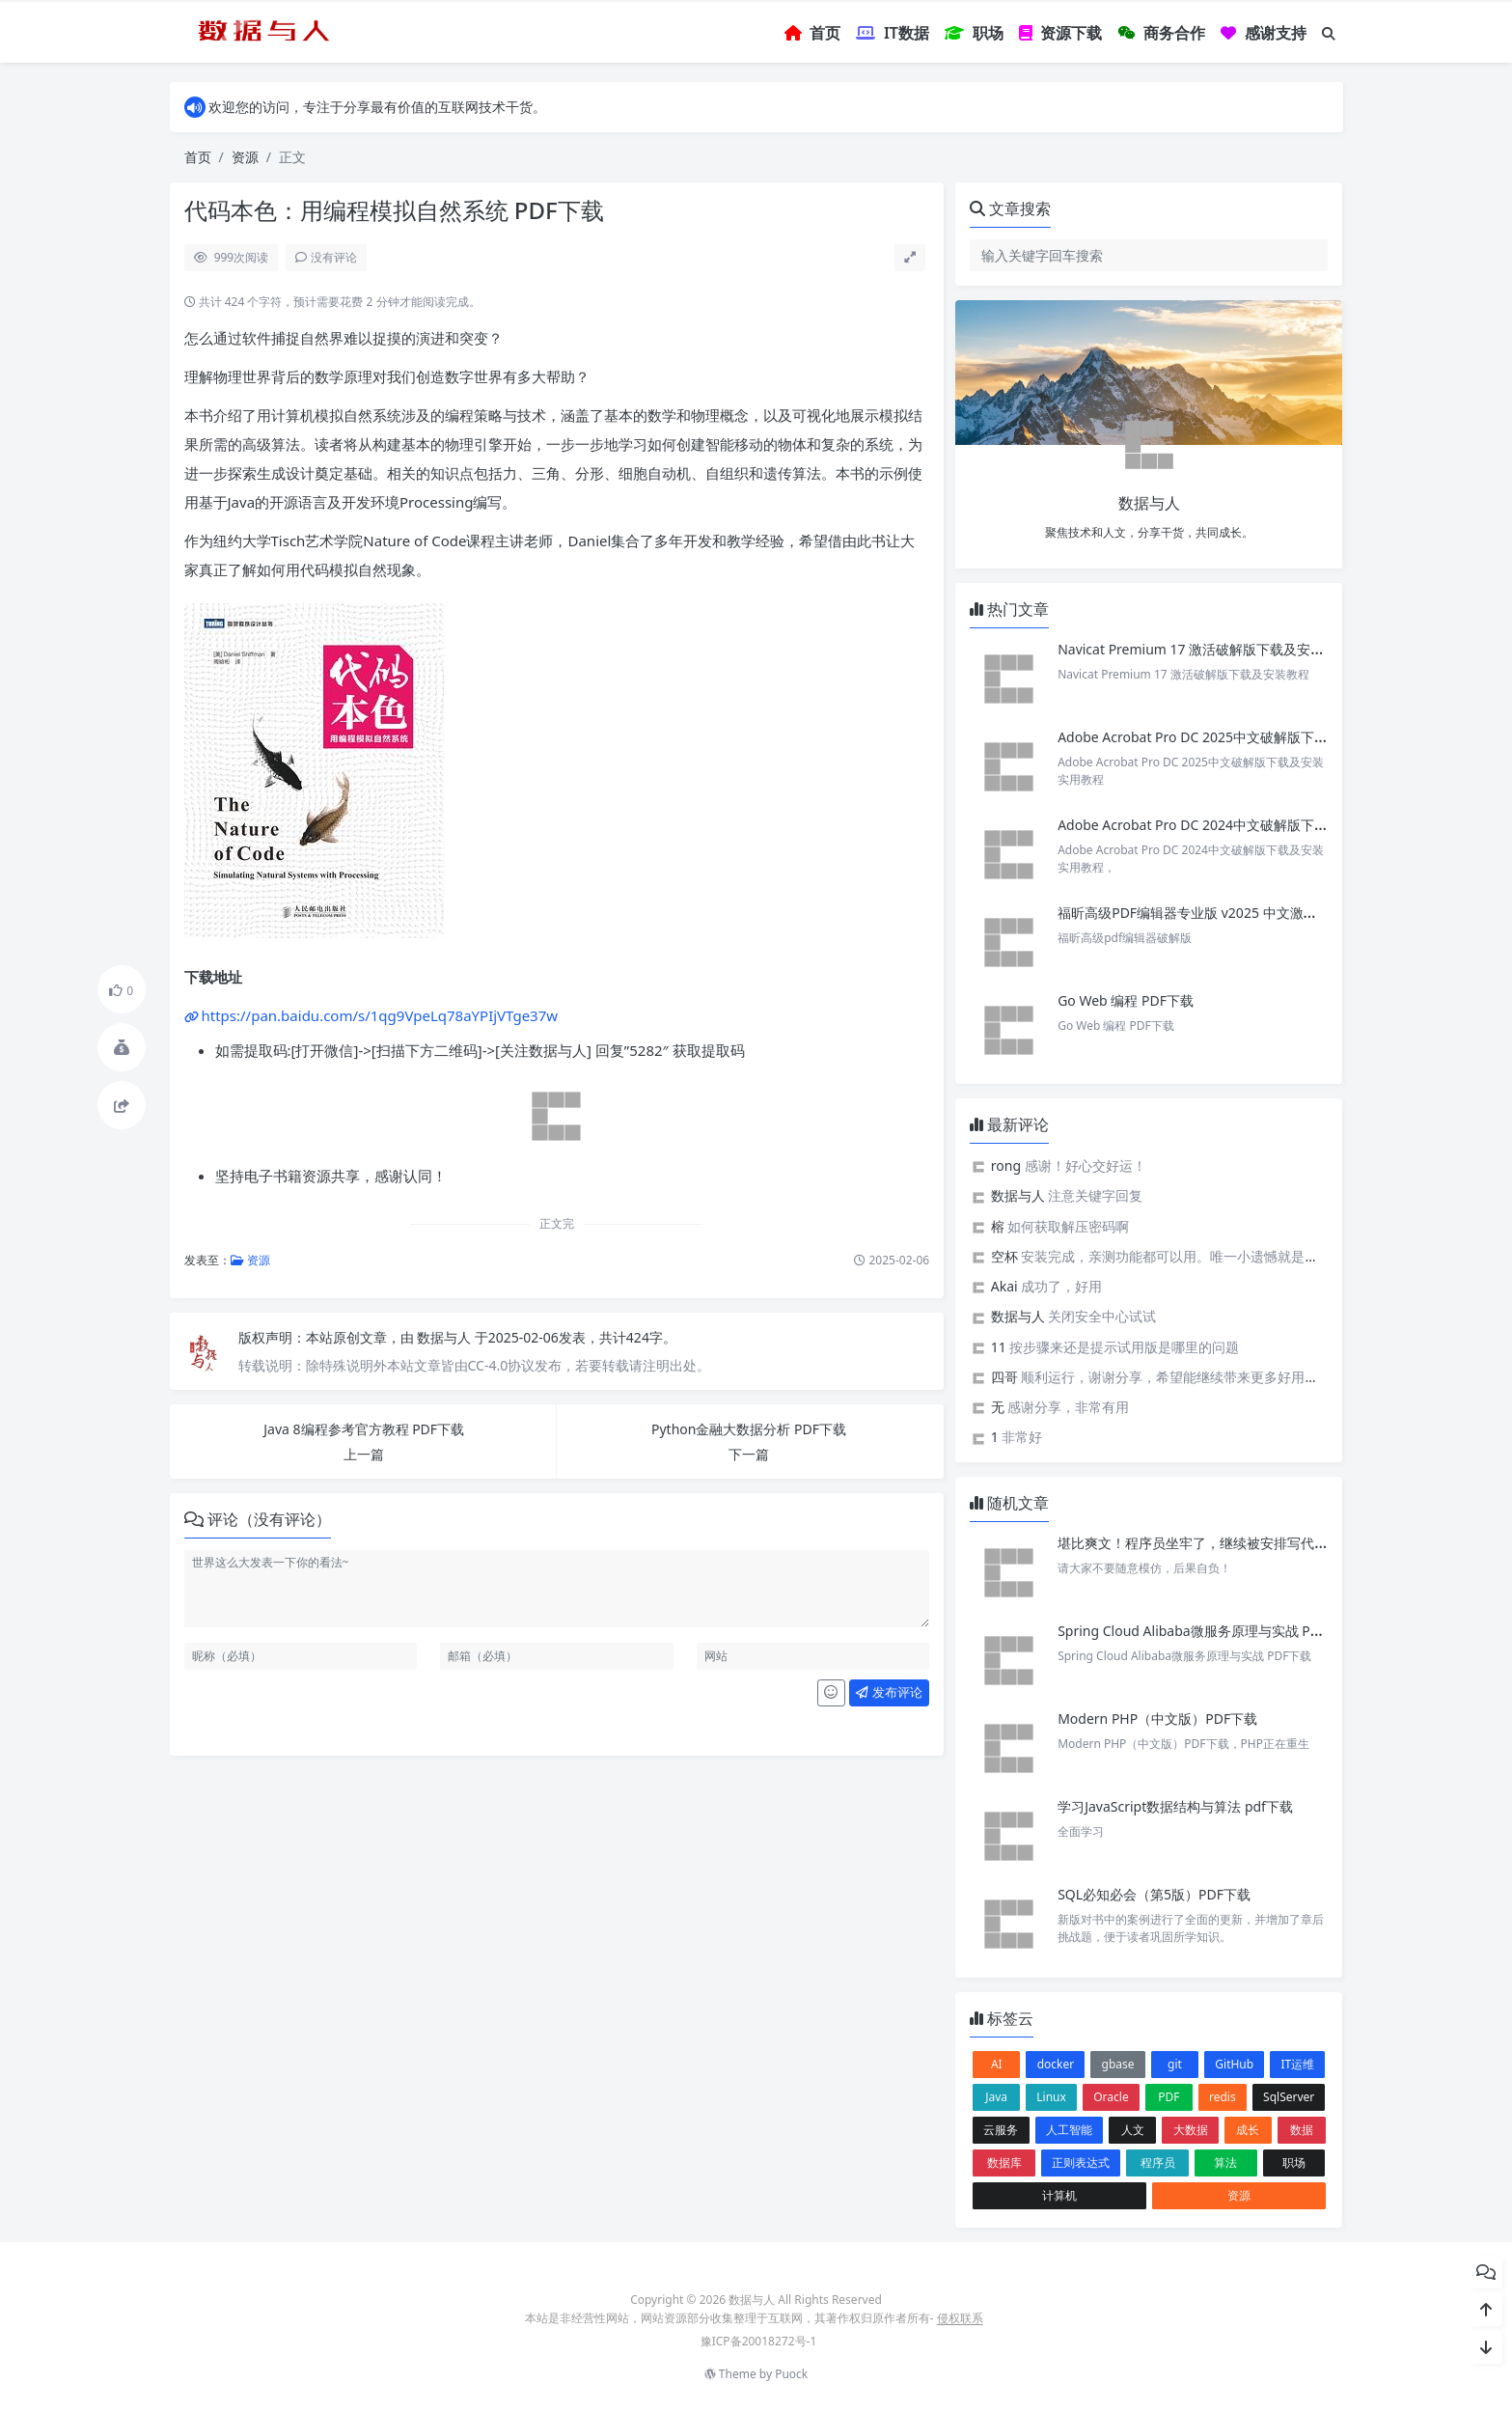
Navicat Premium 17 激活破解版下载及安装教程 (1206, 649)
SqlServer (1288, 2097)
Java (996, 2097)
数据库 (1004, 2162)
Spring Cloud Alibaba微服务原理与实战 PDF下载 (1206, 1631)
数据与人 (446, 1337)
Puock (791, 2374)
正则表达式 (1081, 2162)
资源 (245, 157)
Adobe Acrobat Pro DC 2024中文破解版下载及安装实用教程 (1240, 825)
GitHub (1234, 2064)
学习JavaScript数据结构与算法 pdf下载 (1175, 1806)
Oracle (1110, 2097)
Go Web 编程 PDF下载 (1126, 1000)
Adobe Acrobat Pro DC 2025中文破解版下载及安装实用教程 (1240, 737)
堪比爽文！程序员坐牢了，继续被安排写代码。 (1199, 1543)
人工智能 (1069, 2129)
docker (1056, 2064)
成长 (1247, 2129)
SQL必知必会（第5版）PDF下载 (1154, 1894)
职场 (1294, 2162)
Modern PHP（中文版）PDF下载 (1157, 1718)
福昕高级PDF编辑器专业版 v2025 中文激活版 (1194, 912)
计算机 (1059, 2195)
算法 (1225, 2162)
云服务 (1000, 2129)
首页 (197, 157)
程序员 (1158, 2162)
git (1175, 2064)
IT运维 (1298, 2064)
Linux (1051, 2097)
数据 (1301, 2129)
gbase (1118, 2064)
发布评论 (888, 1692)
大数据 (1190, 2129)
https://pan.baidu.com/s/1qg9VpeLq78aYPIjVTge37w (380, 1015)
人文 (1132, 2129)
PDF (1168, 2097)
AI (997, 2064)
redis (1222, 2097)
